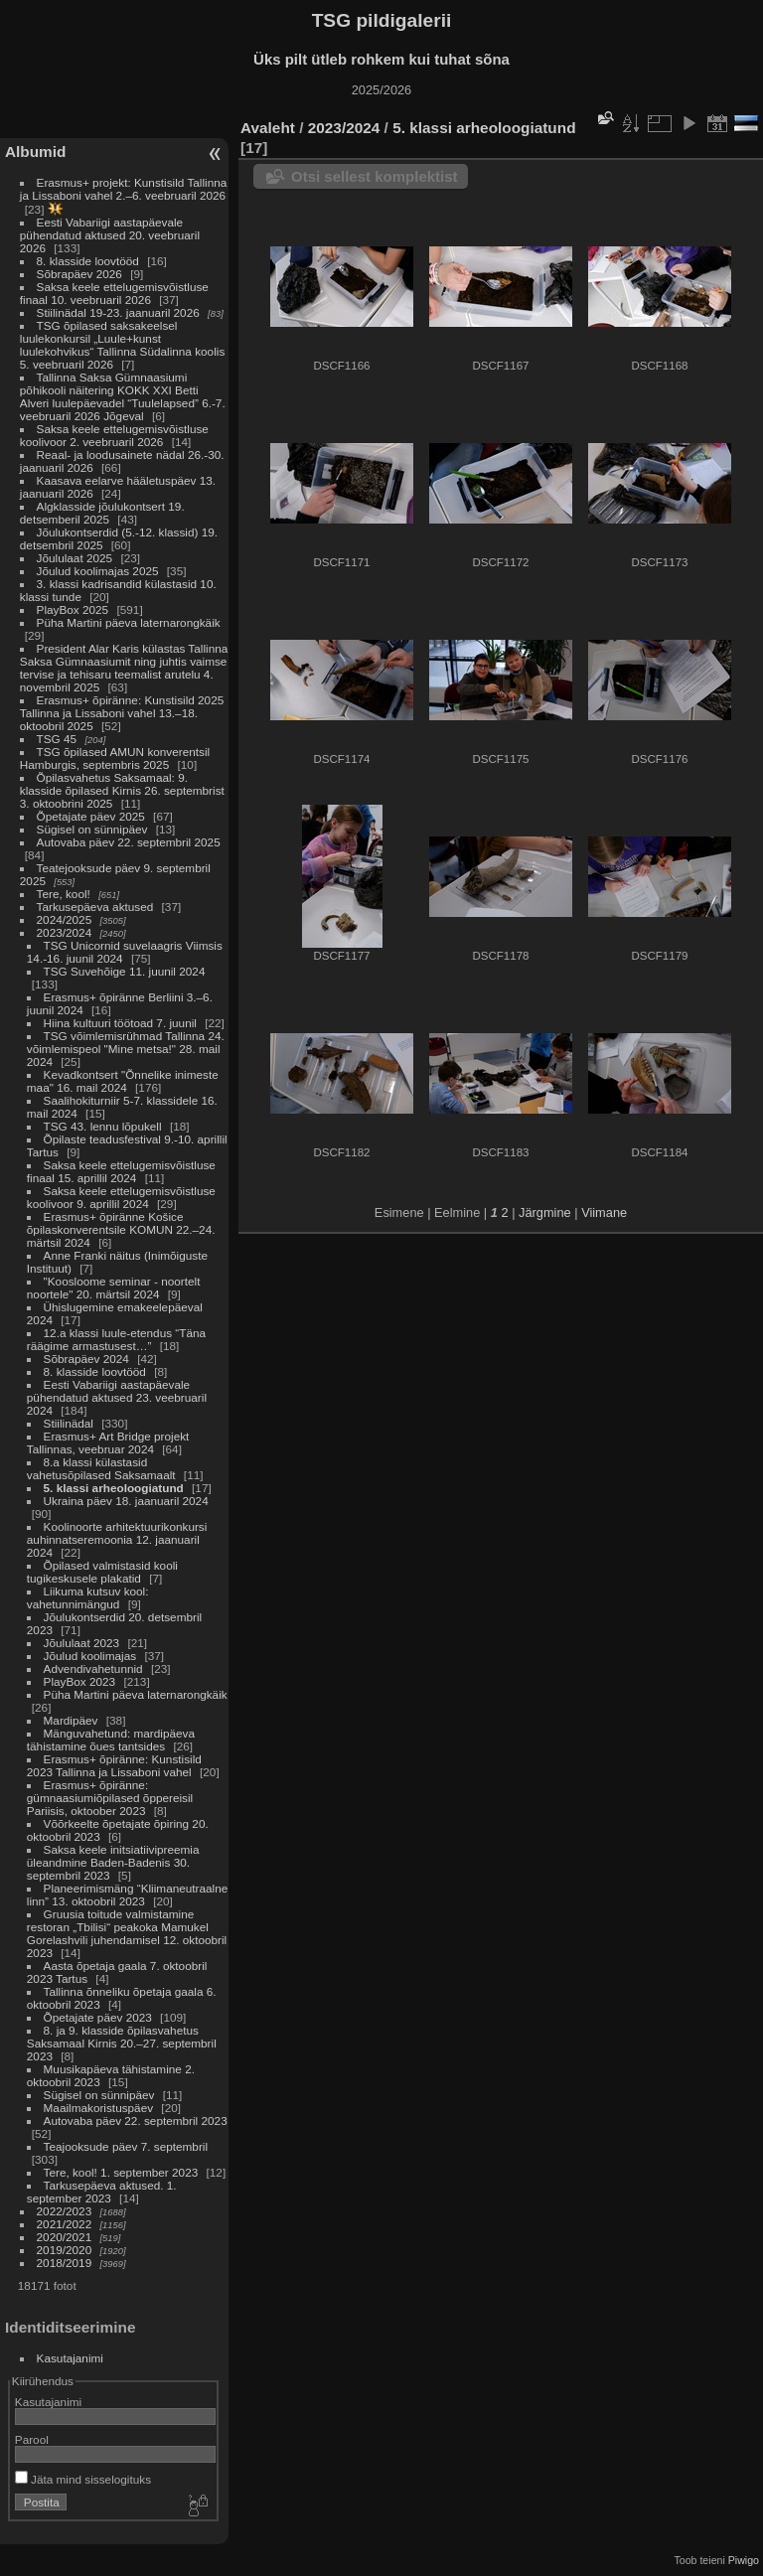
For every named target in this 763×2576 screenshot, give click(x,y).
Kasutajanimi (70, 2357)
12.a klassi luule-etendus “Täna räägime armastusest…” (116, 1339)
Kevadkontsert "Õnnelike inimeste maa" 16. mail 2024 (123, 1081)
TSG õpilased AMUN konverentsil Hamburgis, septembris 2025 (115, 758)
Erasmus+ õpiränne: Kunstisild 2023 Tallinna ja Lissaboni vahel (114, 1765)
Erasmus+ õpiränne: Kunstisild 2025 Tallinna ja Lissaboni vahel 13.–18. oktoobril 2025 (122, 712)
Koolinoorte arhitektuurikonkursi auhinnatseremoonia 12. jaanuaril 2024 (117, 1539)
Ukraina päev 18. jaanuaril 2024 (126, 1500)
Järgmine (545, 1212)
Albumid (35, 151)
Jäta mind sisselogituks (83, 2479)
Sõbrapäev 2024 (86, 1358)
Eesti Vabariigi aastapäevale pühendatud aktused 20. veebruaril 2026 (110, 235)
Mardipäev (71, 1720)
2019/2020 (64, 2249)
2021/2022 (64, 2223)
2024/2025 (64, 919)
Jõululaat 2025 (75, 557)
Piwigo (743, 2560)
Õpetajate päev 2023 (98, 2017)
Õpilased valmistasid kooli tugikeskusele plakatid (102, 1572)
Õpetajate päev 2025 (91, 816)
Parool (32, 2439)
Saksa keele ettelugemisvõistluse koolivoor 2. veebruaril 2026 (114, 435)
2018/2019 (64, 2262)
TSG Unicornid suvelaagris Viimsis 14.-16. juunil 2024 (125, 952)
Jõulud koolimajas (90, 1655)
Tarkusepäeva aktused (95, 906)
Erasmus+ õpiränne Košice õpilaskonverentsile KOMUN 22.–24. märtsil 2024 (121, 1229)
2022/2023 (64, 2210)
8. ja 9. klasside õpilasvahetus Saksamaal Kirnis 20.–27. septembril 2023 (122, 2043)
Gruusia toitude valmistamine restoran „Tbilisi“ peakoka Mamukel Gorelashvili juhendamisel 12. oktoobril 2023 (127, 1933)
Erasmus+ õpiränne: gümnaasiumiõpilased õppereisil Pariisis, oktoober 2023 (110, 1797)
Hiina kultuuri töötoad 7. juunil (120, 1022)
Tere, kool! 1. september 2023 (121, 2172)
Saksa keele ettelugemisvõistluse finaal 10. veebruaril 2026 (114, 293)
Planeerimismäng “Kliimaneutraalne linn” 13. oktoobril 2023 (128, 1894)
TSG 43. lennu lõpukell (103, 1126)
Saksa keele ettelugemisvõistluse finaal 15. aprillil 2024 (121, 1171)
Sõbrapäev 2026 (79, 273)
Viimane (604, 1212)
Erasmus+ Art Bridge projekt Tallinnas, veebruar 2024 (108, 1442)
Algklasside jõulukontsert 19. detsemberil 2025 (102, 513)
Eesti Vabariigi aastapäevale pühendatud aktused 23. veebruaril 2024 (117, 1397)
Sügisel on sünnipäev (92, 829)
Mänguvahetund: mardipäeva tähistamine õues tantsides (111, 1739)
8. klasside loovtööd (88, 260)
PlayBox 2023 (80, 1681)
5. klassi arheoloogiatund (114, 1487)
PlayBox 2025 (73, 609)
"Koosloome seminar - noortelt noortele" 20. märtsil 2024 (114, 1287)
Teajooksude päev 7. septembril (126, 2146)
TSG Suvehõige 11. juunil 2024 (125, 971)
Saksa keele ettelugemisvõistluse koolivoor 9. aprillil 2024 (121, 1197)
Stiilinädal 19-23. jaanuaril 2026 (118, 312)
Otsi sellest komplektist (374, 176)
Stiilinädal (68, 1423)
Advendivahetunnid (93, 1668)
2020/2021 (64, 2236)
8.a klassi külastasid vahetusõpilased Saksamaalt (101, 1468)
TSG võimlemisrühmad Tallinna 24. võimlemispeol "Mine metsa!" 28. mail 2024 (126, 1048)
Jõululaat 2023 (82, 1642)
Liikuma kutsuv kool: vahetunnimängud (88, 1597)
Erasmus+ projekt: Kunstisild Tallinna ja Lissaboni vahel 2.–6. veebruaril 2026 (124, 189)
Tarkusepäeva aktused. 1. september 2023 (102, 2191)
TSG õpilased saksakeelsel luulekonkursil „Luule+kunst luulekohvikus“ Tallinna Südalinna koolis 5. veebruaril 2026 (122, 345)
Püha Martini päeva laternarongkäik (129, 622)
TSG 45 (57, 738)
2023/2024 (64, 932)
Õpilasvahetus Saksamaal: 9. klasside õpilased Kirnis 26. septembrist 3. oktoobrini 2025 (122, 790)
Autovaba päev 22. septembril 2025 (129, 841)
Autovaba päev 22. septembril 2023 (136, 2120)
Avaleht (267, 127)
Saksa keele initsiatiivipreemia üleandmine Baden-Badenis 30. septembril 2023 (113, 1862)
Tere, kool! (63, 893)
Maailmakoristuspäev (99, 2107)
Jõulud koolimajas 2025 (98, 570)
